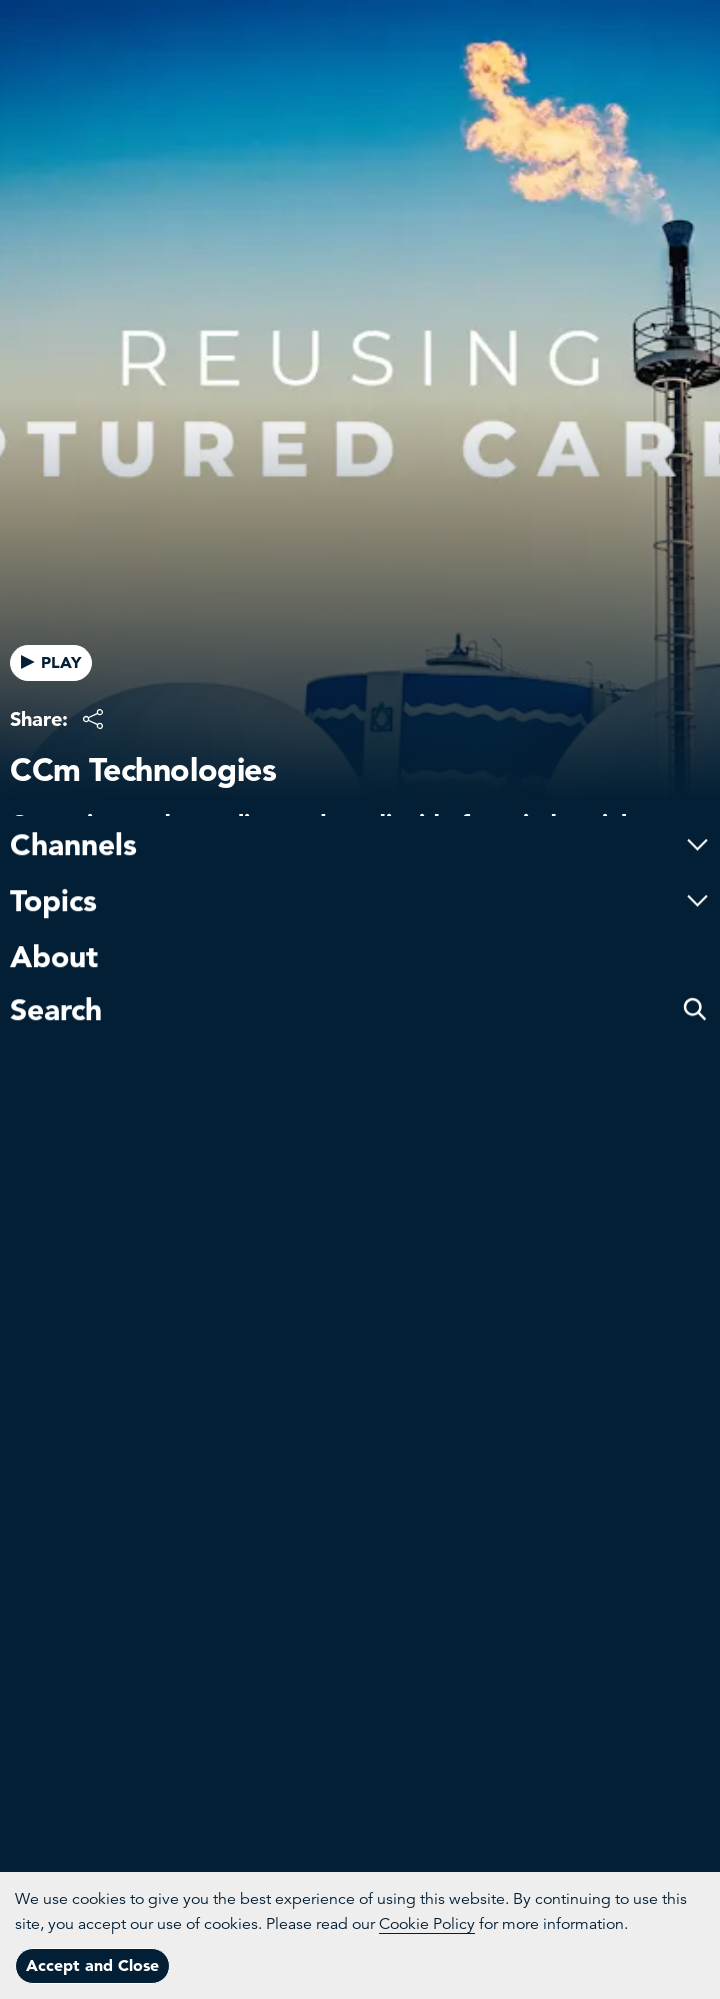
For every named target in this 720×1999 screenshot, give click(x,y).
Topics (360, 837)
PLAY (51, 662)
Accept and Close (92, 1965)
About (54, 893)
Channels (360, 781)
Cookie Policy (427, 1924)
